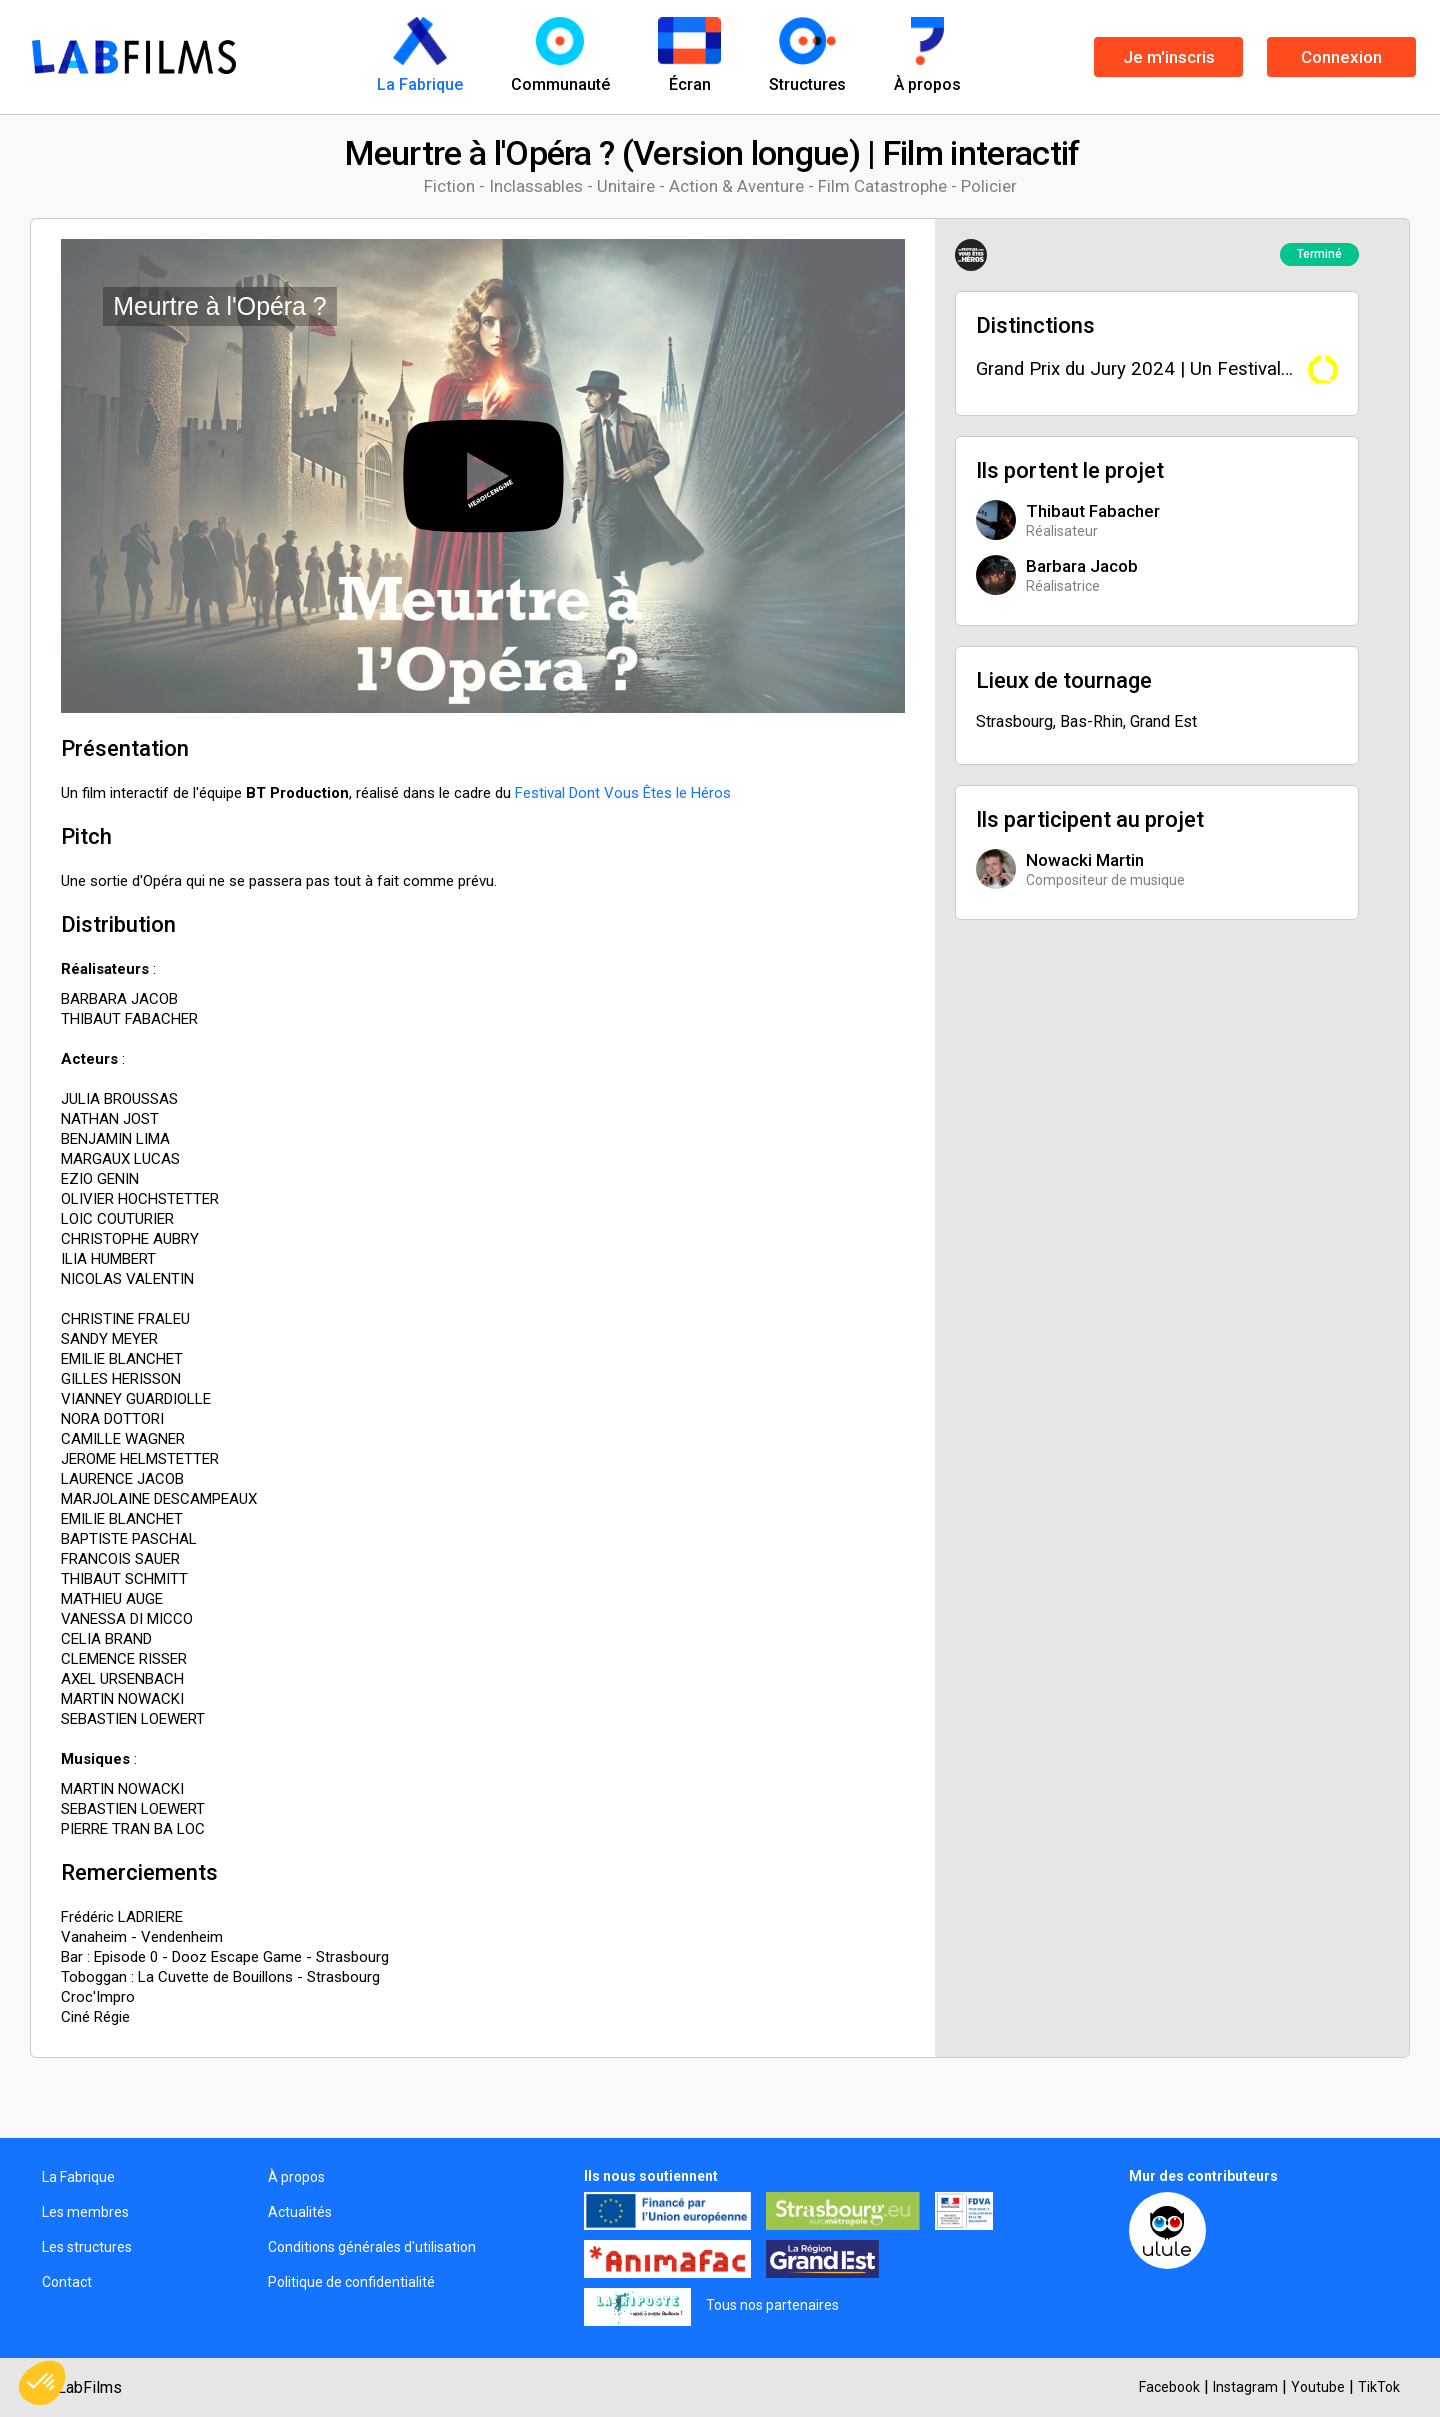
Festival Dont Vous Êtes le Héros (623, 793)
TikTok (1379, 2387)
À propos (296, 2177)
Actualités (300, 2212)
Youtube (1318, 2387)
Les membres (85, 2212)
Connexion (1341, 57)
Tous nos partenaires (772, 2305)
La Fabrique (78, 2177)
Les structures (87, 2247)
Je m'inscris (1169, 57)
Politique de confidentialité (351, 2282)
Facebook (1169, 2387)
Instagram (1245, 2387)
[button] (42, 2383)
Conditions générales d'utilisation (372, 2247)
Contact (67, 2282)
